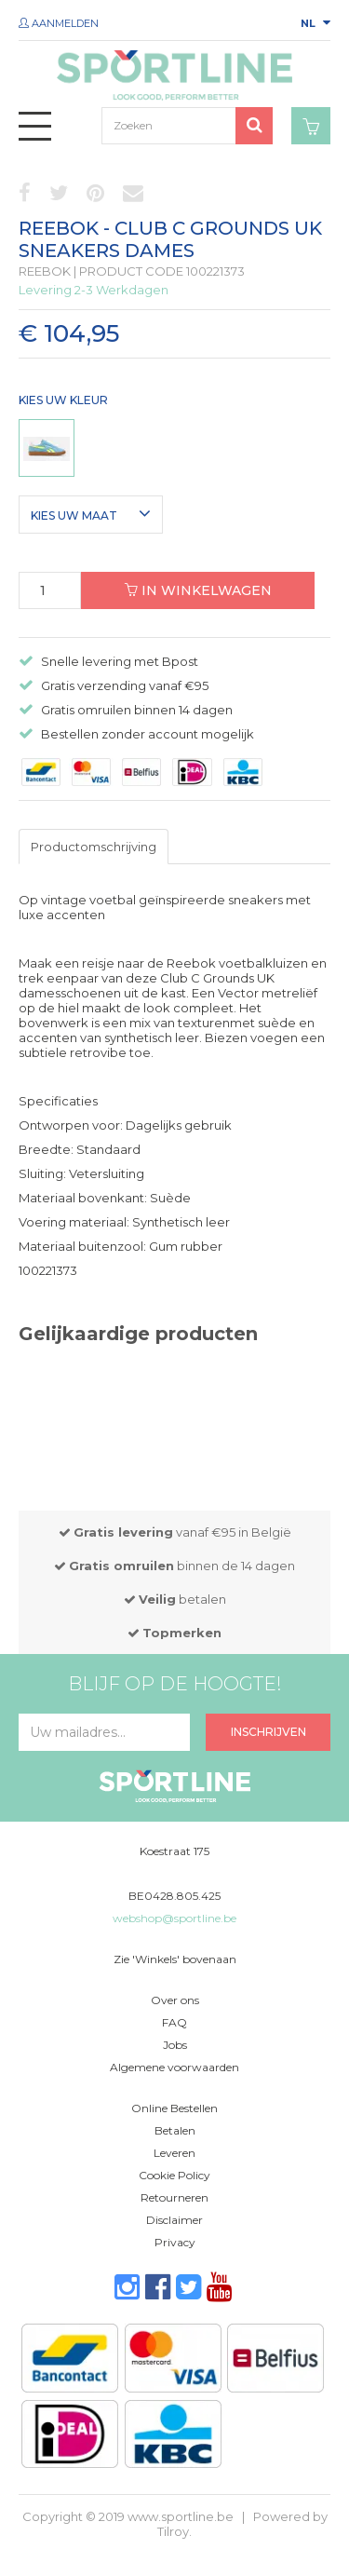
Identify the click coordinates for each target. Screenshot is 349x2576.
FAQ (174, 2022)
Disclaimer (174, 2220)
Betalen (174, 2130)
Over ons (175, 2000)
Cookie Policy (174, 2175)
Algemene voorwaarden (174, 2067)
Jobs (175, 2045)
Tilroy (173, 2531)
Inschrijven (268, 1732)
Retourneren (174, 2197)
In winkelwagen (198, 590)
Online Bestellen (174, 2108)
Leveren (174, 2153)
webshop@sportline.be (174, 1918)
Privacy (174, 2242)
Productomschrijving (93, 846)
